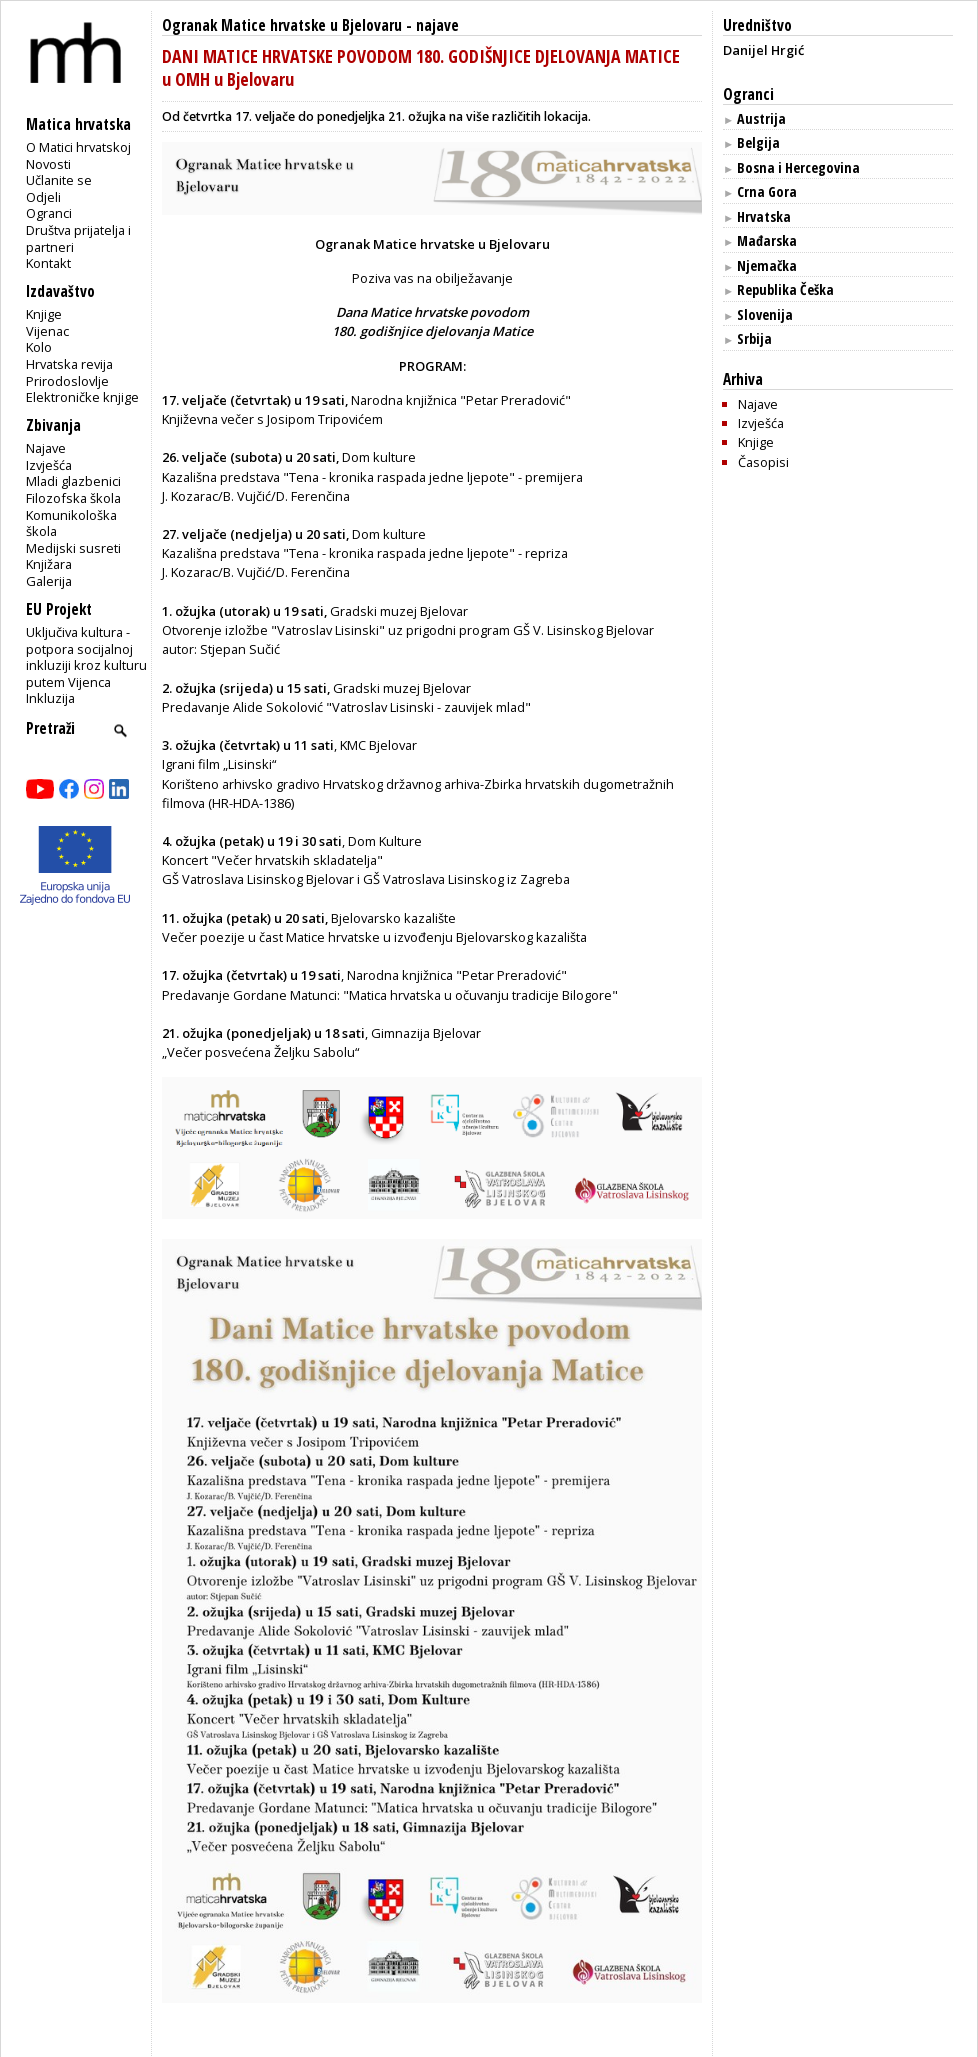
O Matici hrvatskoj (78, 147)
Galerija (49, 581)
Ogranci (49, 213)
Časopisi (763, 462)
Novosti (48, 164)
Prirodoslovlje (67, 381)
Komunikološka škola (71, 523)
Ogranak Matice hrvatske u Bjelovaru (282, 25)
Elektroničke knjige (82, 397)
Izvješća (49, 465)
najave (437, 25)
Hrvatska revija (69, 364)
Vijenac (47, 331)
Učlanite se (59, 180)
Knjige (44, 314)
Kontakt (48, 263)
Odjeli (43, 197)
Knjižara (49, 564)
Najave (46, 448)
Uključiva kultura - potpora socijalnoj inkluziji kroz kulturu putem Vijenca (86, 657)
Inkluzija (50, 698)
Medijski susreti (73, 548)
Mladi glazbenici (73, 481)
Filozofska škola (73, 498)
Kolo (39, 347)
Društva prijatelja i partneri (78, 238)
